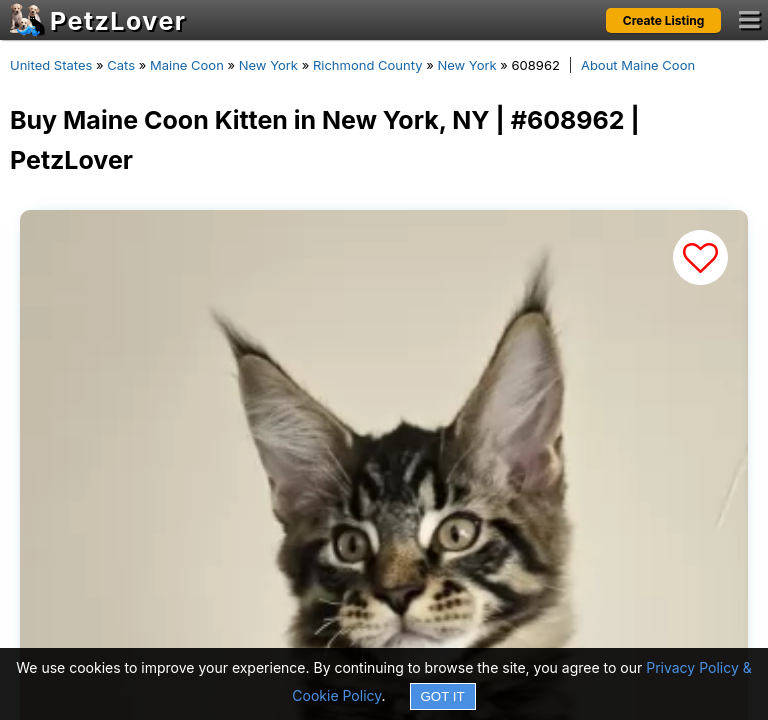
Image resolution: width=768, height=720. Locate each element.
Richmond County (368, 65)
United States (51, 65)
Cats (121, 65)
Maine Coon (187, 65)
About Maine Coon (638, 65)
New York (268, 65)
